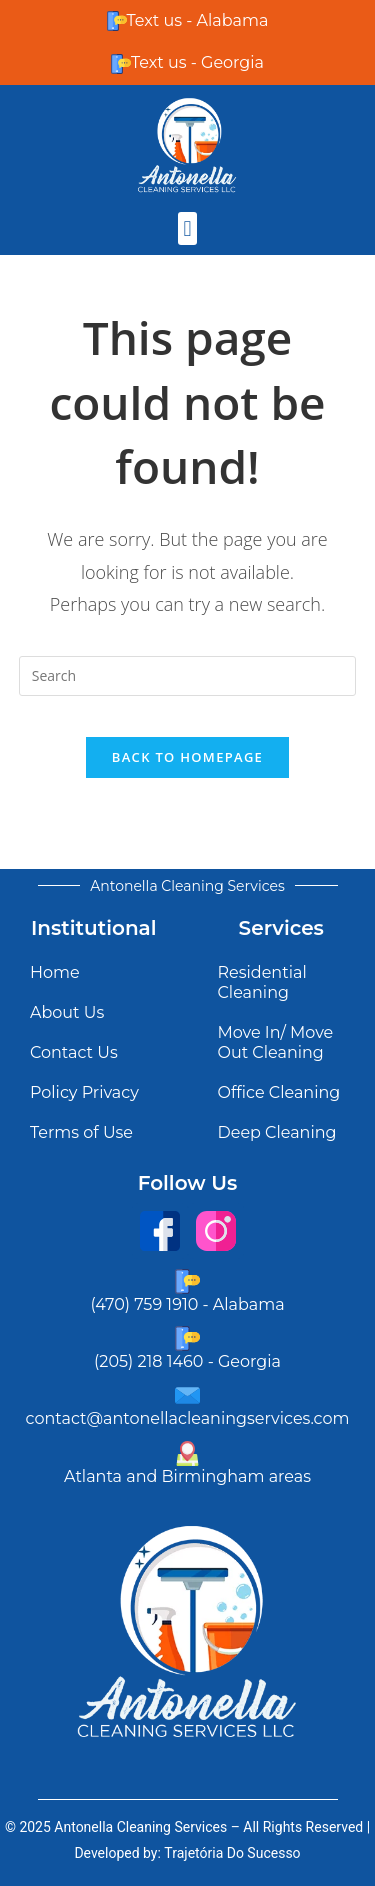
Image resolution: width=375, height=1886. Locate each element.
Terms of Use (81, 1132)
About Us (67, 1012)
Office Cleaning (279, 1092)
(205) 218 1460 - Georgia (187, 1361)
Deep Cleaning (277, 1132)
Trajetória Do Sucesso (232, 1853)
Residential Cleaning (262, 982)
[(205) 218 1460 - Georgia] (187, 1338)
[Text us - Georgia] (121, 64)
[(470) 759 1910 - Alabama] (187, 1281)
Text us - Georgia (197, 62)
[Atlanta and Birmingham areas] (187, 1453)
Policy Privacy (84, 1092)
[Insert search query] (188, 676)
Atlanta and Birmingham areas (187, 1476)
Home (55, 972)
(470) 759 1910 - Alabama (187, 1304)
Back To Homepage (187, 757)
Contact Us (74, 1052)
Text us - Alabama (198, 20)
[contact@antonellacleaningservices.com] (187, 1395)
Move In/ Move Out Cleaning (276, 1042)
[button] (187, 228)
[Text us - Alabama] (117, 21)
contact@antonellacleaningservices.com (188, 1418)
